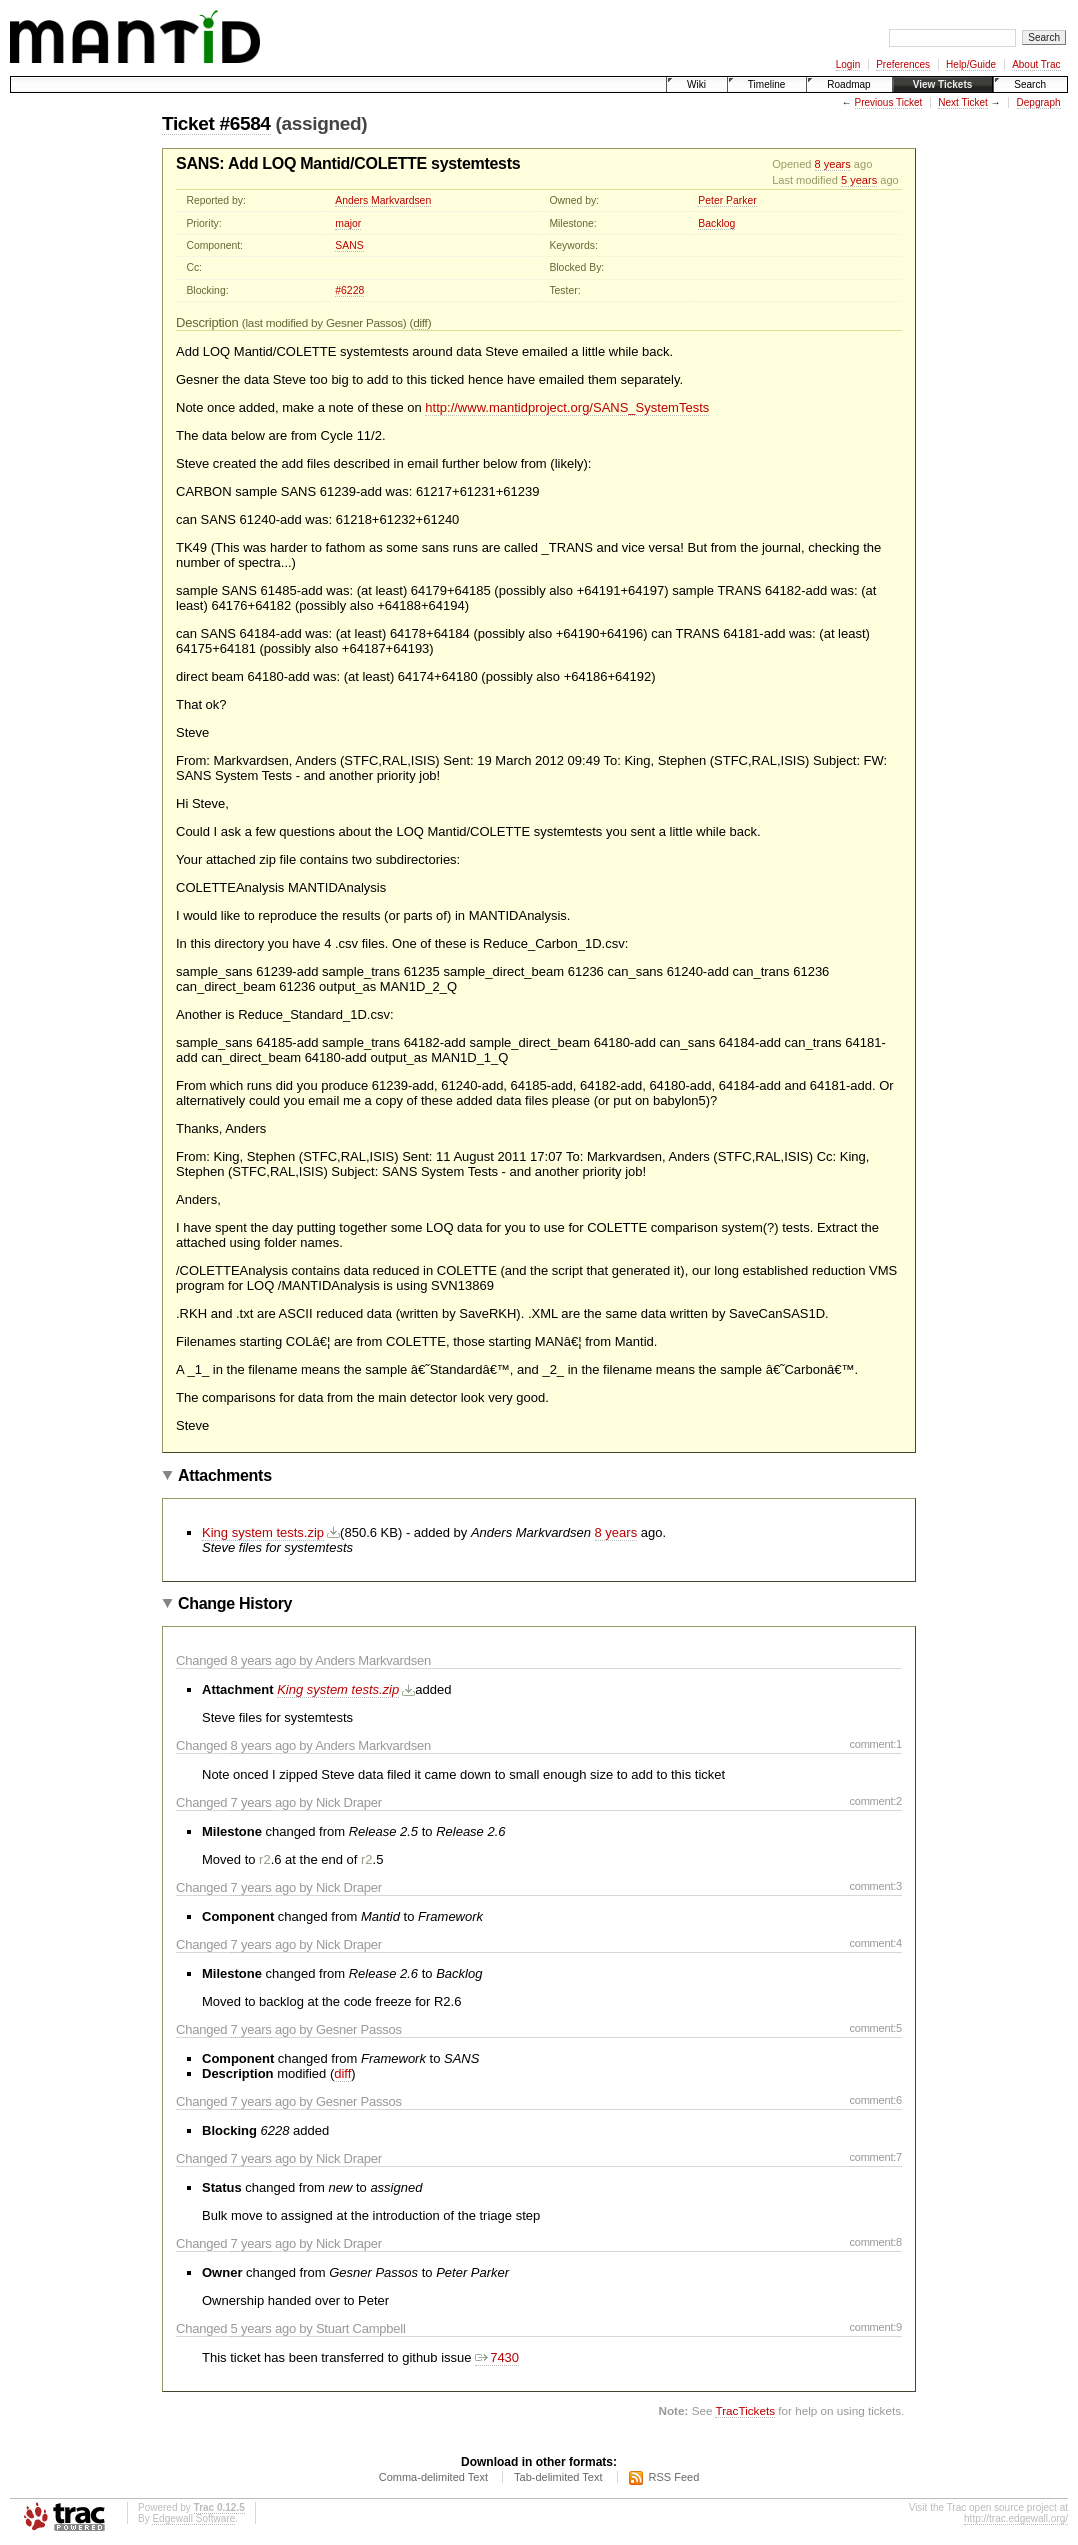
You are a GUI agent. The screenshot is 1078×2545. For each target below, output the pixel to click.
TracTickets (745, 2410)
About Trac (1036, 64)
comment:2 (875, 1801)
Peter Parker (727, 200)
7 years (251, 1802)
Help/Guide (971, 64)
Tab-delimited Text (558, 2477)
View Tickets (943, 84)
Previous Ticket (889, 102)
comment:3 (875, 1886)
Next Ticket (962, 102)
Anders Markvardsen (383, 200)
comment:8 (875, 2242)
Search (1030, 84)
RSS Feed (674, 2477)
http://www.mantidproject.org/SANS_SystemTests (567, 407)
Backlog (716, 223)
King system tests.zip (263, 1532)
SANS (349, 245)
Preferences (903, 64)
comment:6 (875, 2100)
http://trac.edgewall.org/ (1016, 2518)
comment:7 (875, 2157)
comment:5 (875, 2028)
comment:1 (875, 1744)
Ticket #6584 (216, 123)
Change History (235, 1603)
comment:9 (875, 2327)
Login (848, 64)
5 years (859, 180)
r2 (265, 1859)
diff (420, 322)
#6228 (349, 290)
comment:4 (875, 1943)
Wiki (696, 84)
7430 (497, 2357)
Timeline (766, 84)
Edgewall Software (193, 2518)
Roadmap (848, 84)
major (348, 223)
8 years (833, 164)
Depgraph (1039, 102)
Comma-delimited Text (433, 2477)
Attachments (225, 1475)
